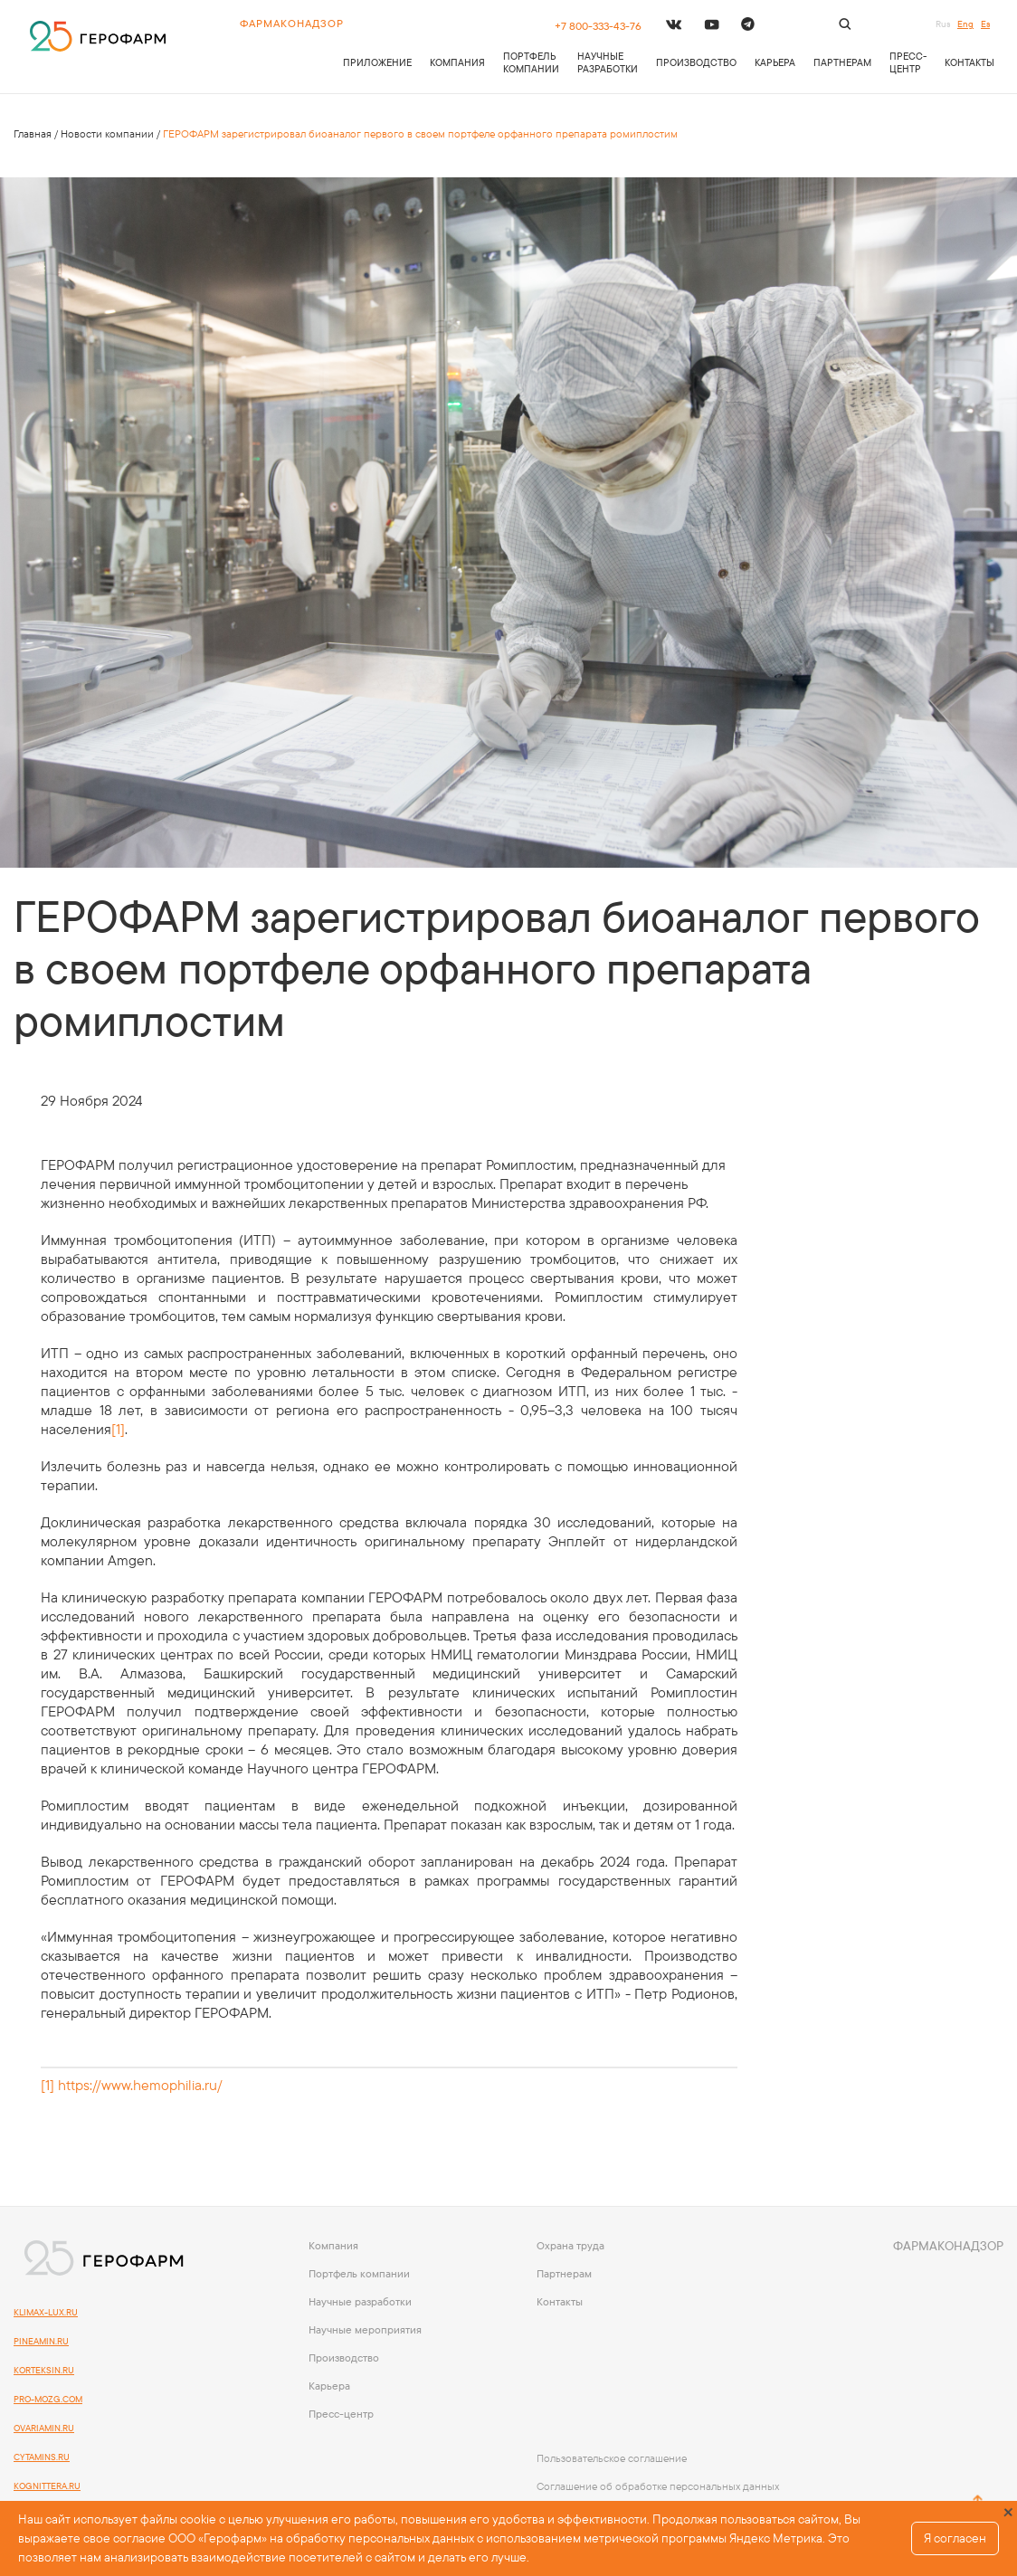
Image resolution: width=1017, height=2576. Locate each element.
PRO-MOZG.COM (48, 2399)
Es (985, 24)
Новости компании (107, 133)
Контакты (969, 62)
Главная (33, 133)
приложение (377, 62)
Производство (696, 62)
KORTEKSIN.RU (44, 2370)
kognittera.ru (47, 2486)
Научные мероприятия (365, 2329)
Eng (965, 24)
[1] (118, 1429)
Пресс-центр (908, 62)
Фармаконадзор (292, 23)
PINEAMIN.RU (41, 2341)
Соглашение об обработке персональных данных (658, 2486)
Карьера (775, 62)
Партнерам (842, 62)
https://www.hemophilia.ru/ (140, 2085)
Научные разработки (607, 62)
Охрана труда (570, 2245)
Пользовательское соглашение (612, 2458)
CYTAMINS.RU (42, 2457)
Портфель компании (531, 62)
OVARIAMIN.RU (44, 2428)
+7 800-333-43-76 (598, 26)
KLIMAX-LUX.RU (46, 2312)
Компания (457, 62)
